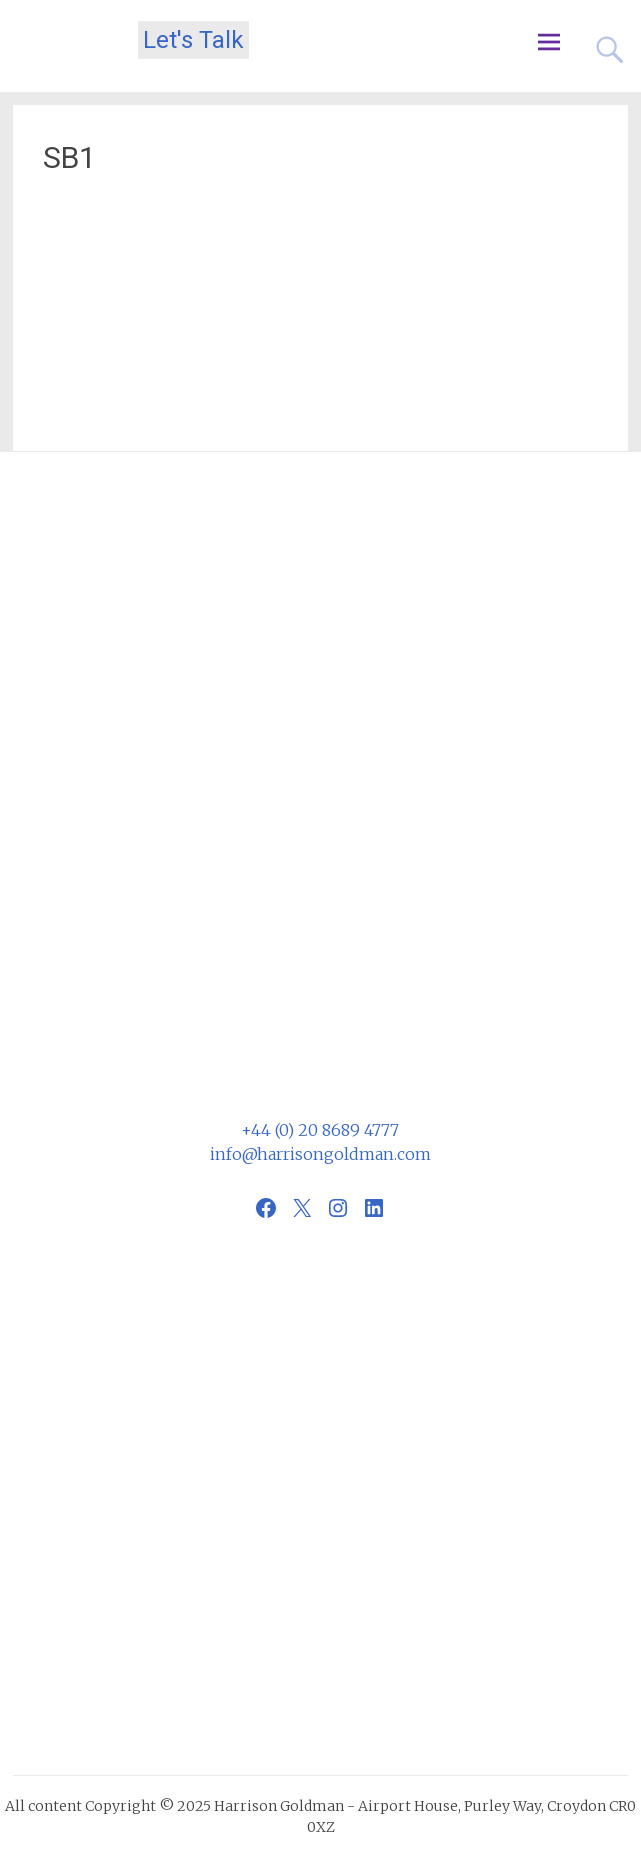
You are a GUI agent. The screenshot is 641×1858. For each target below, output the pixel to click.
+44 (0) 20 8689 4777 (320, 1130)
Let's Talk (193, 40)
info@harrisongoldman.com (320, 1154)
